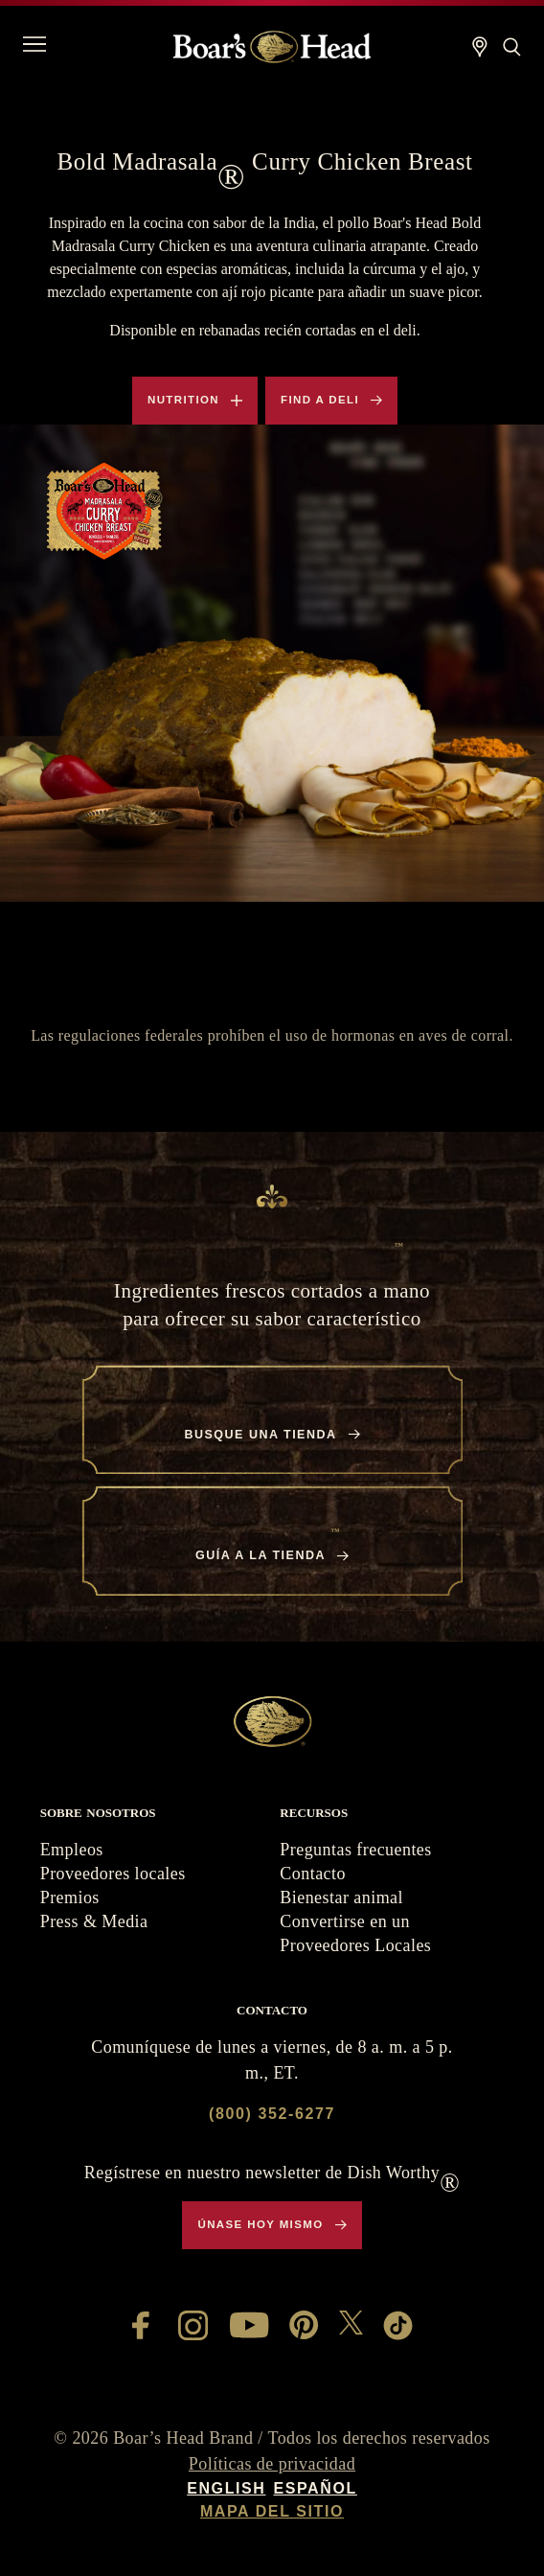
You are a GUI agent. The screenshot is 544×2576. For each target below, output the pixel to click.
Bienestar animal (341, 1897)
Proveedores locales (113, 1873)
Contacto (313, 1873)
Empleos (71, 1849)
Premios (70, 1897)
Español (314, 2488)
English (226, 2488)
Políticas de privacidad (272, 2463)
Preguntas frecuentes (355, 1849)
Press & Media (94, 1921)
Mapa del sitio (272, 2511)
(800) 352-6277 (272, 2113)
